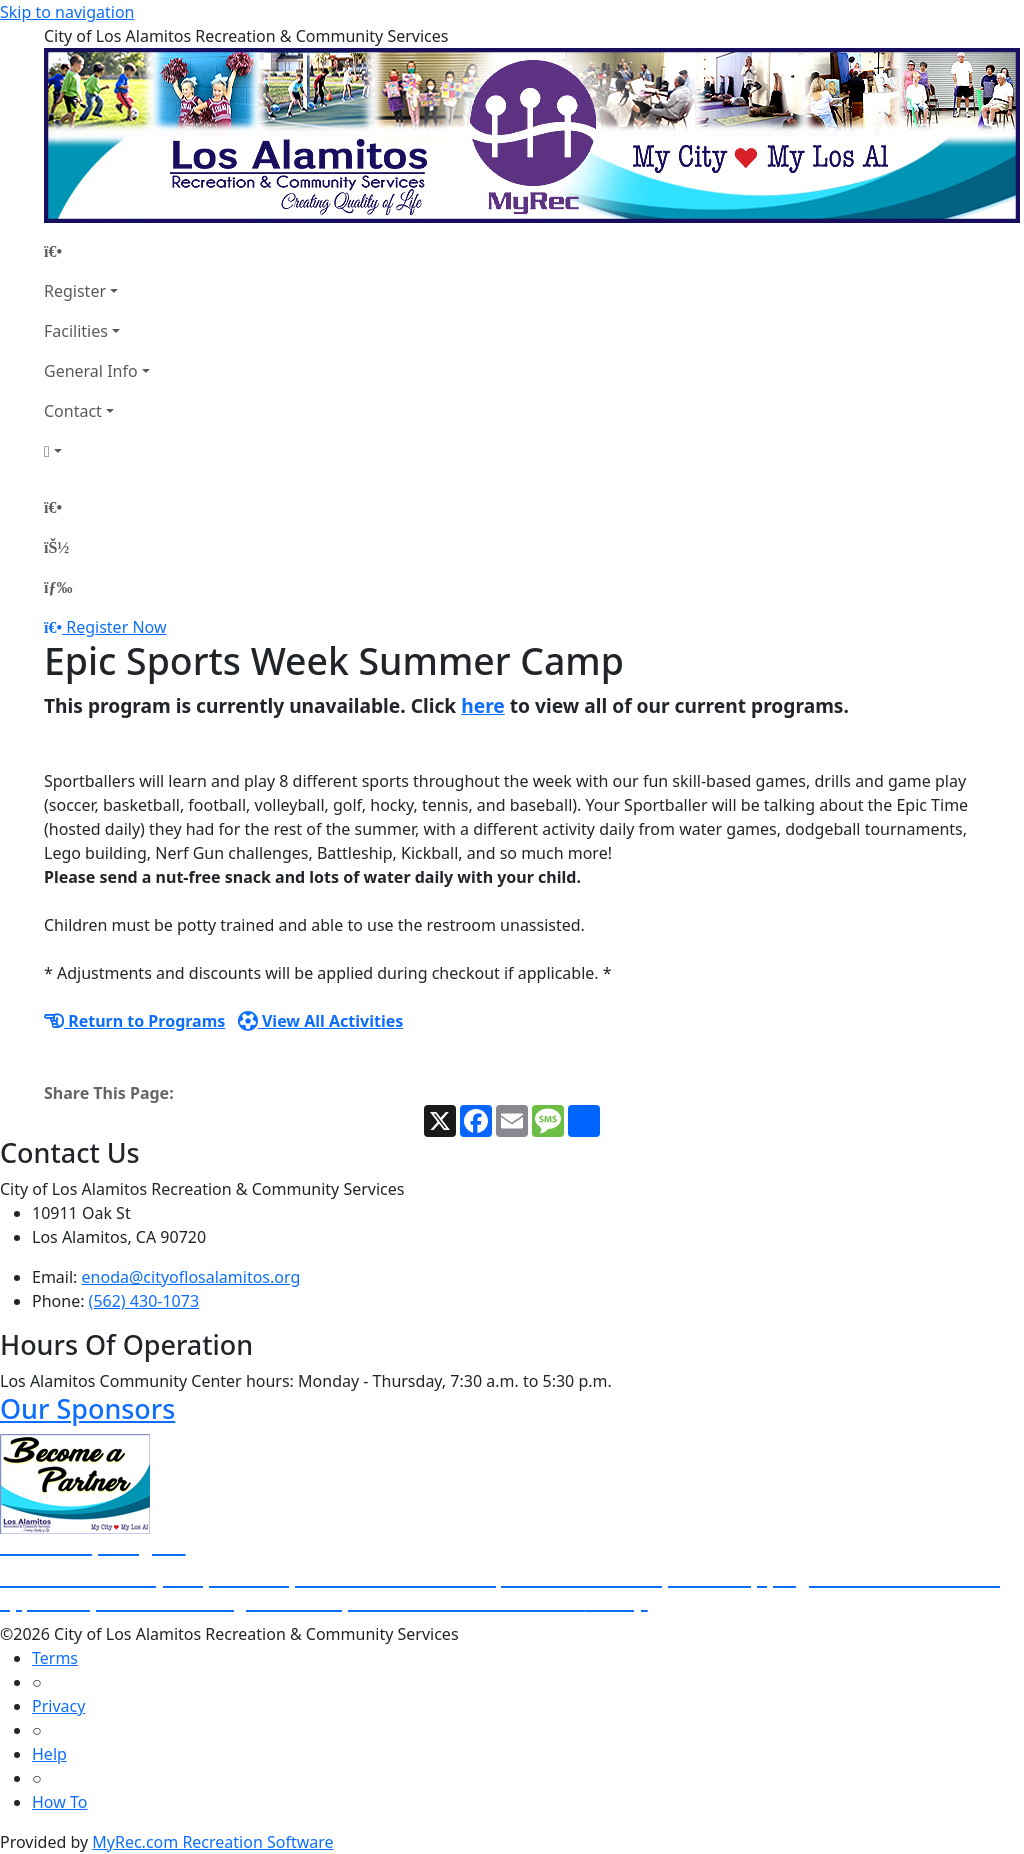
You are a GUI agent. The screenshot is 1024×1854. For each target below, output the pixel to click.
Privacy (58, 1706)
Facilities (76, 331)
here (483, 705)
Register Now (116, 627)
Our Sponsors (87, 1408)
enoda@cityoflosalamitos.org (191, 1277)
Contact (73, 411)
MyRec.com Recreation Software (212, 1842)
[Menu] (58, 587)
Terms (55, 1658)
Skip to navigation (67, 12)
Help (49, 1754)
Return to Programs (134, 1021)
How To (59, 1802)
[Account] (97, 451)
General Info (91, 371)
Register (75, 291)
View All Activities (321, 1021)
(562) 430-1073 (144, 1301)
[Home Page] (97, 251)
